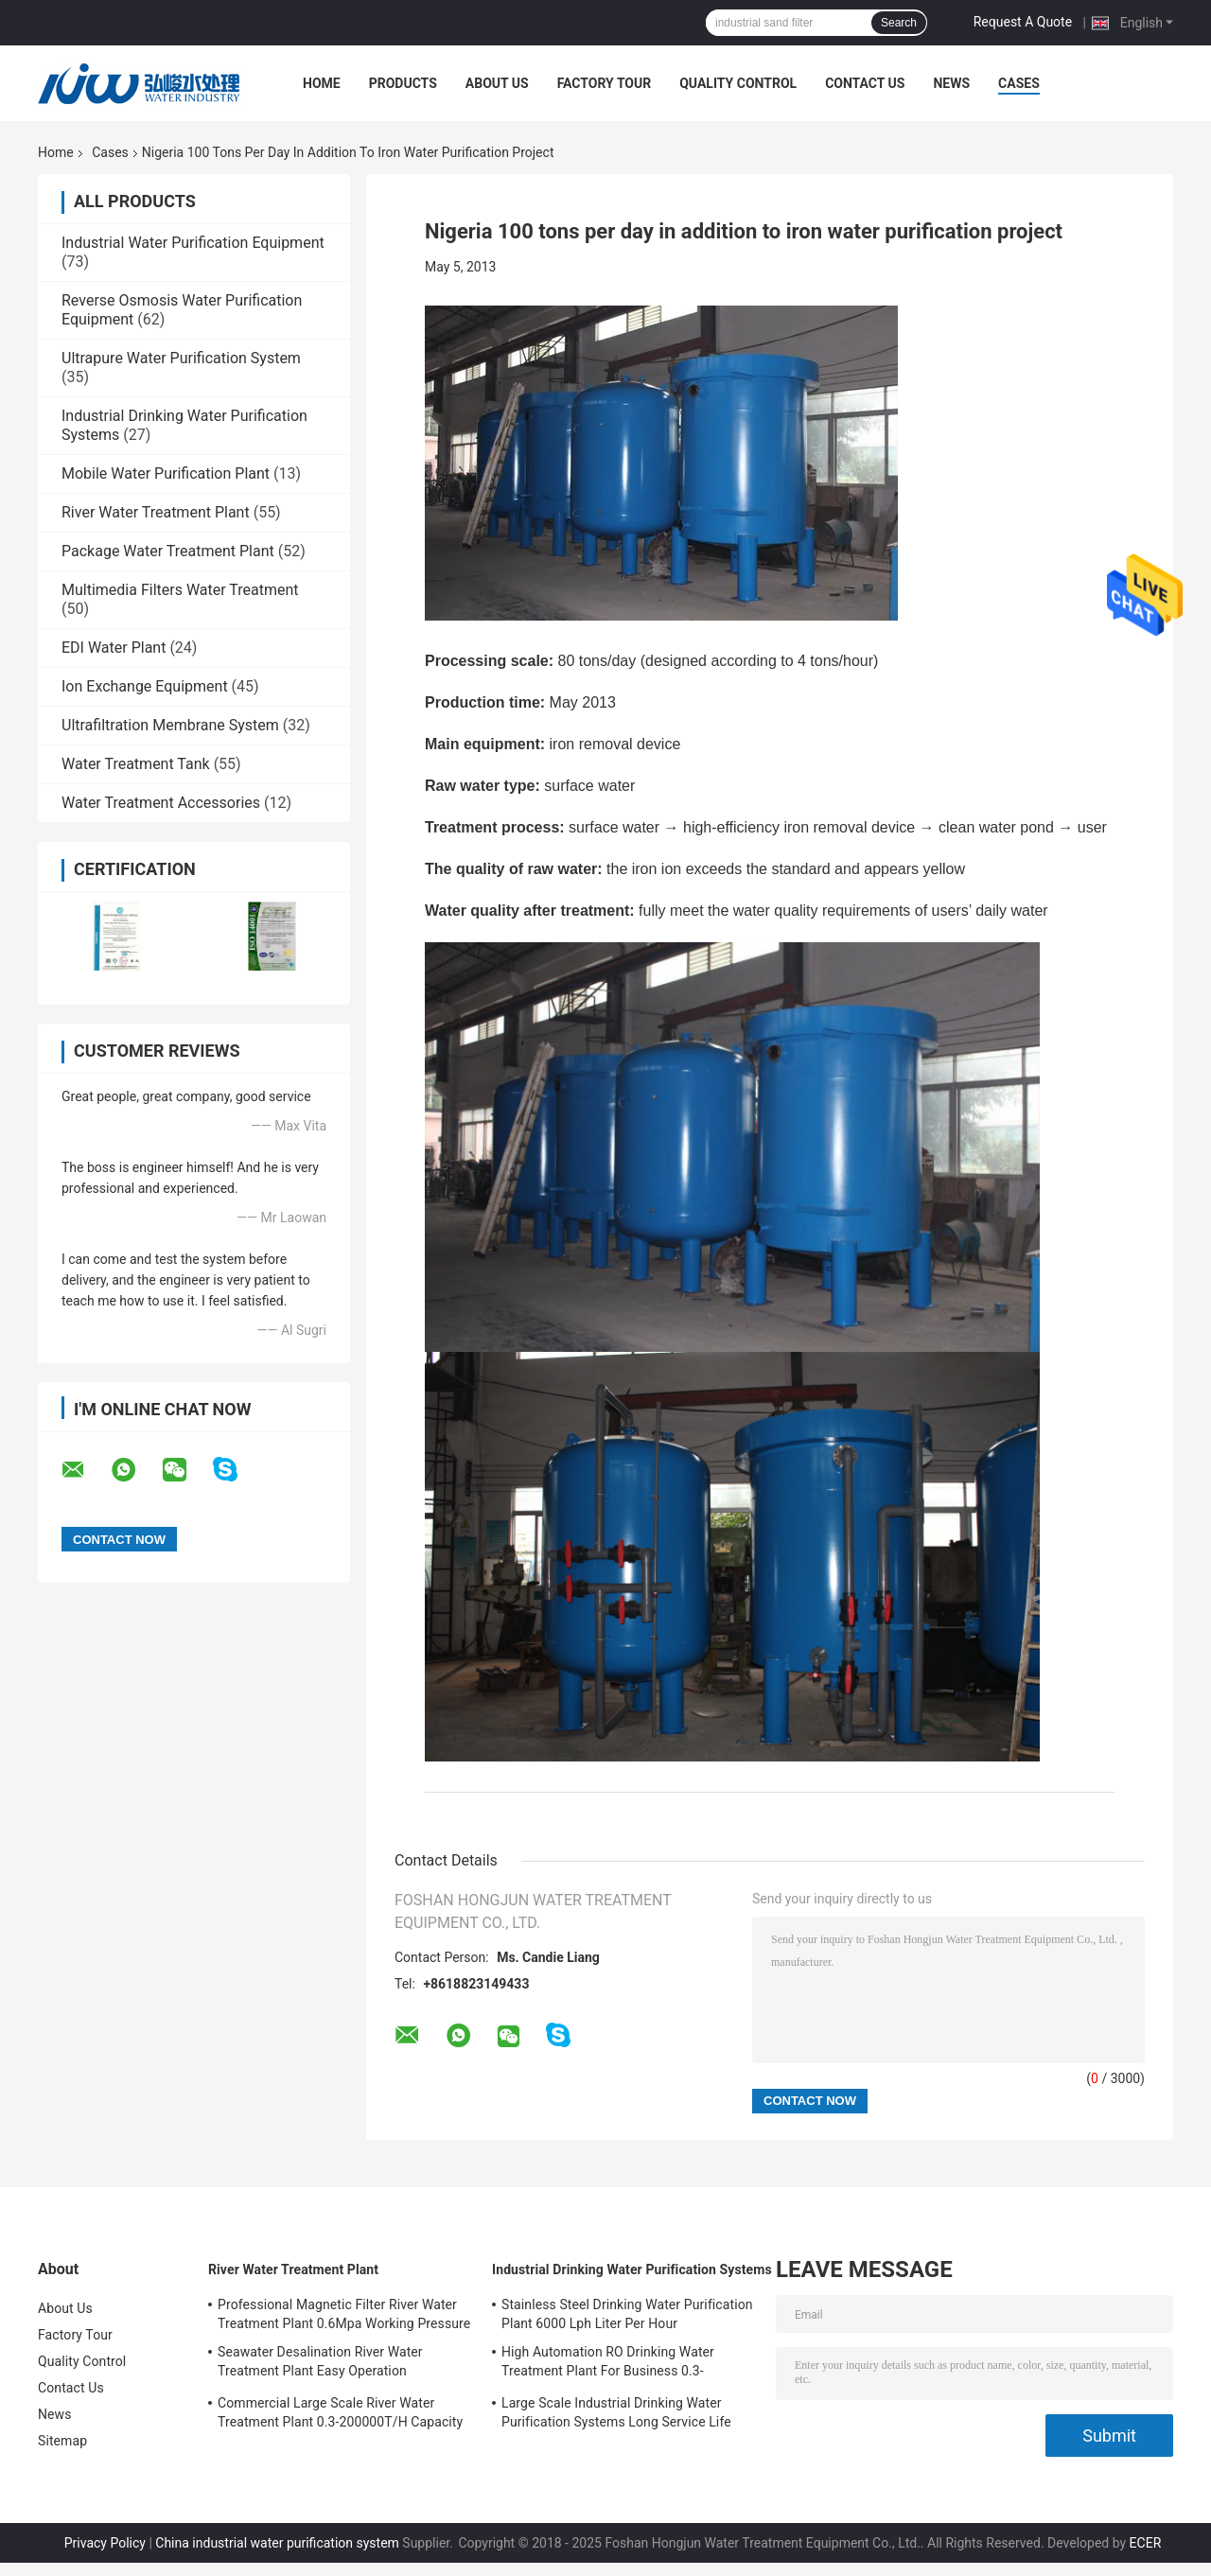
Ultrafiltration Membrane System (170, 725)
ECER (1146, 2542)
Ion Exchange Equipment (144, 686)
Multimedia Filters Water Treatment (180, 590)
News (951, 83)
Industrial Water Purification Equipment (193, 243)
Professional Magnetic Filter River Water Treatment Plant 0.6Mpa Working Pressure (344, 2314)
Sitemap (62, 2440)
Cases (1019, 83)
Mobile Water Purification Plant (165, 473)
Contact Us (864, 83)
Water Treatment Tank (135, 764)
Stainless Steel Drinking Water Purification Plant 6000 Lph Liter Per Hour (627, 2314)
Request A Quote (1023, 21)
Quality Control (738, 83)
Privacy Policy (105, 2542)
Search (899, 22)
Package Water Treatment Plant (167, 551)
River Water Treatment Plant (155, 512)
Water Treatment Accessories (160, 803)
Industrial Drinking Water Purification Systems (632, 2269)
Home (322, 83)
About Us (497, 83)
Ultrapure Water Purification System (181, 358)
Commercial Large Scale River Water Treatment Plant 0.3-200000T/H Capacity (340, 2412)
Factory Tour (604, 83)
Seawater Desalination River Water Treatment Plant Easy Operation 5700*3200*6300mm (320, 2364)
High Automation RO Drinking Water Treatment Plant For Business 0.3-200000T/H (607, 2364)
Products (403, 83)
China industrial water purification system (277, 2542)
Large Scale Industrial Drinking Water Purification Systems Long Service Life (616, 2412)
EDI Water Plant (113, 648)
